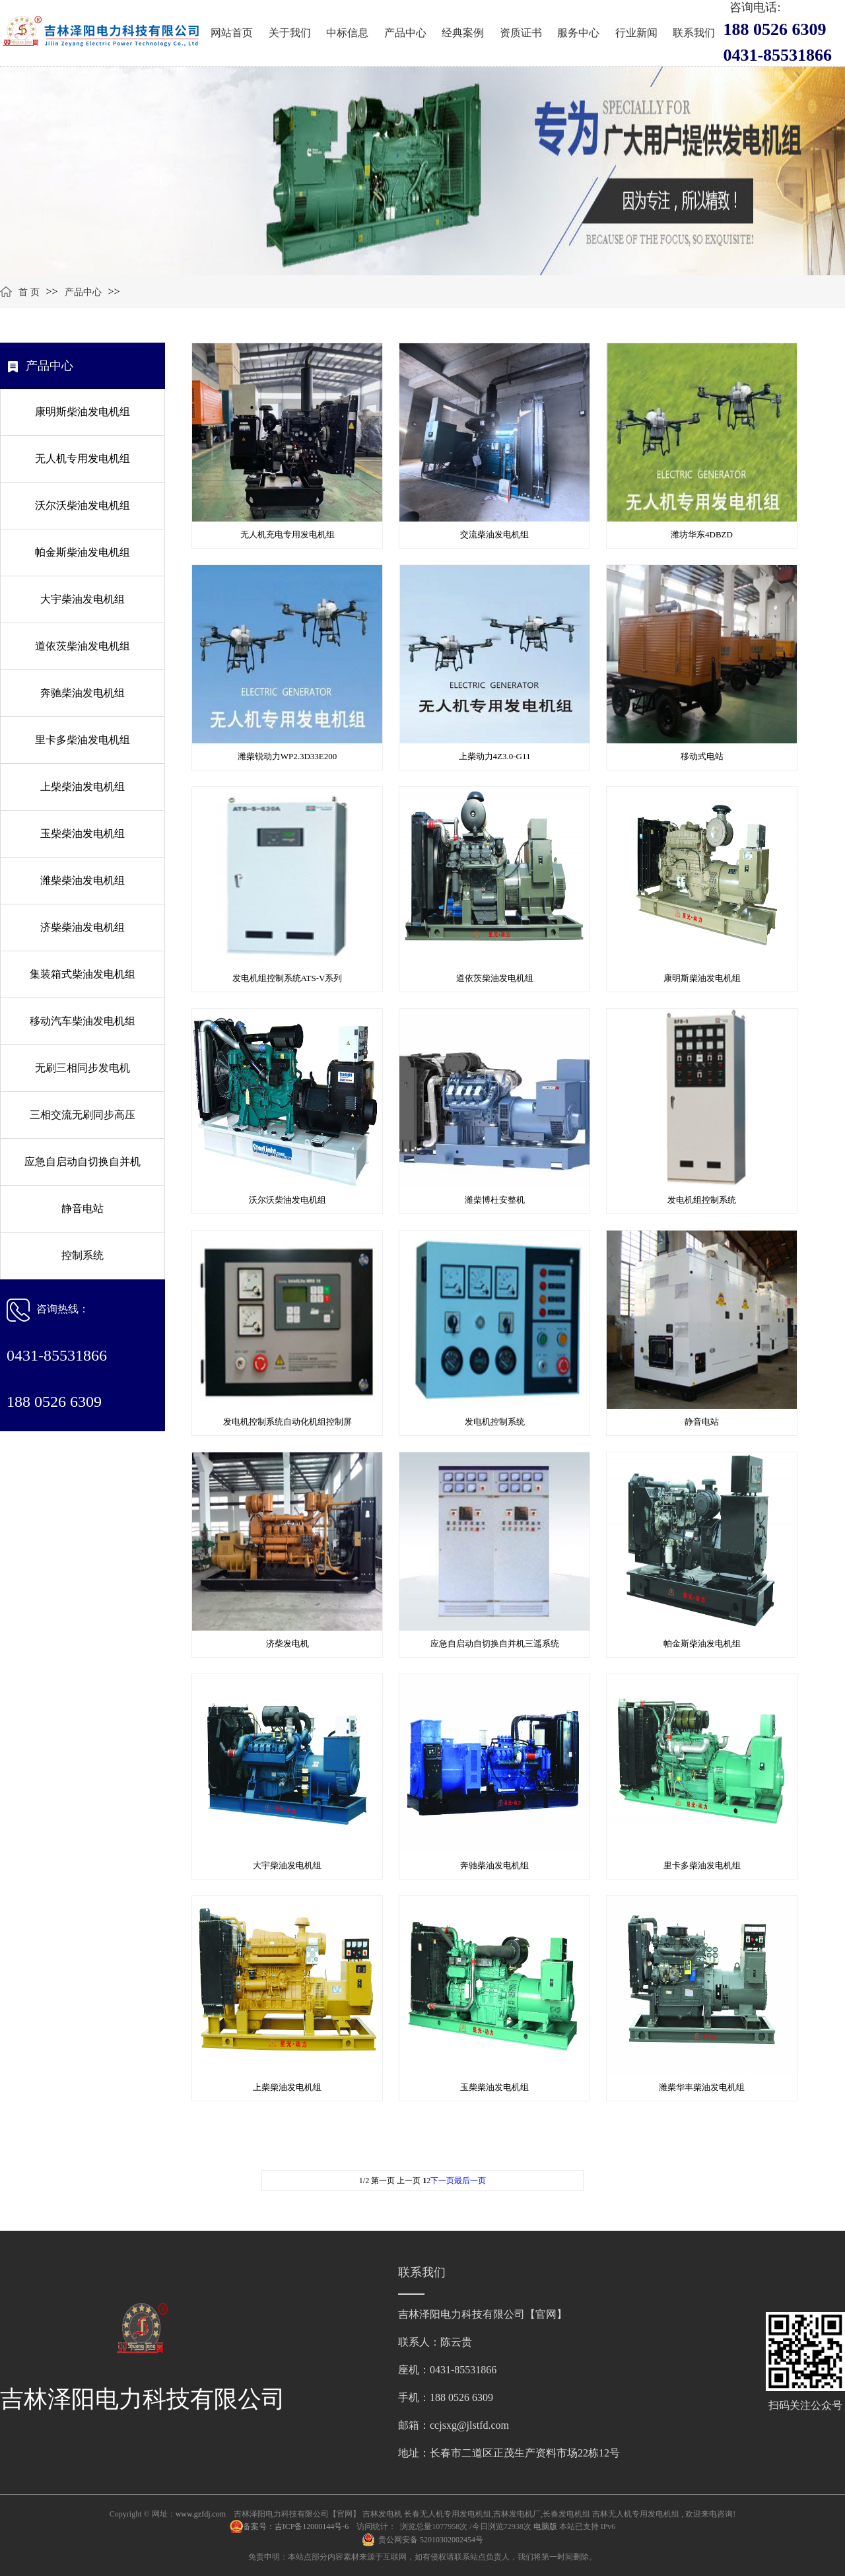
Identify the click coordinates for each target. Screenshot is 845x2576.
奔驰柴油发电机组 (82, 692)
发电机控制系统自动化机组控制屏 (287, 1422)
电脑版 (545, 2526)
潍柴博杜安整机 (495, 1200)
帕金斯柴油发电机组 (82, 552)
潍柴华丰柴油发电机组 (702, 2087)
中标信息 (347, 32)
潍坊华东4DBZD (702, 534)
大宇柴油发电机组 (82, 599)
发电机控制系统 (495, 1422)
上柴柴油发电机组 (82, 786)
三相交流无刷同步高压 (82, 1114)
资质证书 (521, 32)
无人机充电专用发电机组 (287, 534)
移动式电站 (702, 756)
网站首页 (232, 32)
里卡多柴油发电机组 (82, 739)
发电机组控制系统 (701, 1200)
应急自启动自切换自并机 (82, 1161)
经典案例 (463, 32)
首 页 (29, 292)
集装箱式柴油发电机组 (82, 974)
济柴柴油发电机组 (82, 927)
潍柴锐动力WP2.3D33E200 (287, 756)
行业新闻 (636, 32)
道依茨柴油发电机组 (82, 646)
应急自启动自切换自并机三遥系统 (494, 1643)
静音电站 (82, 1208)
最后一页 (470, 2180)
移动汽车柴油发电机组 (82, 1021)
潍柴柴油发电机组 (82, 880)
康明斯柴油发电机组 (82, 411)
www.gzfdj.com (201, 2514)
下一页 (442, 2180)
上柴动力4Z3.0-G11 (495, 756)
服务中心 (578, 32)
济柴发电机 (287, 1643)
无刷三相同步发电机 (82, 1067)
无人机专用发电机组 (82, 458)
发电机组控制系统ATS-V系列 (287, 978)
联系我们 (694, 32)
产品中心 (405, 32)
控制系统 (82, 1255)
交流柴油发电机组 (494, 534)
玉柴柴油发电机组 (82, 833)
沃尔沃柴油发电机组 (82, 505)
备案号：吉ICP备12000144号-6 (297, 2526)
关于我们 (290, 32)
